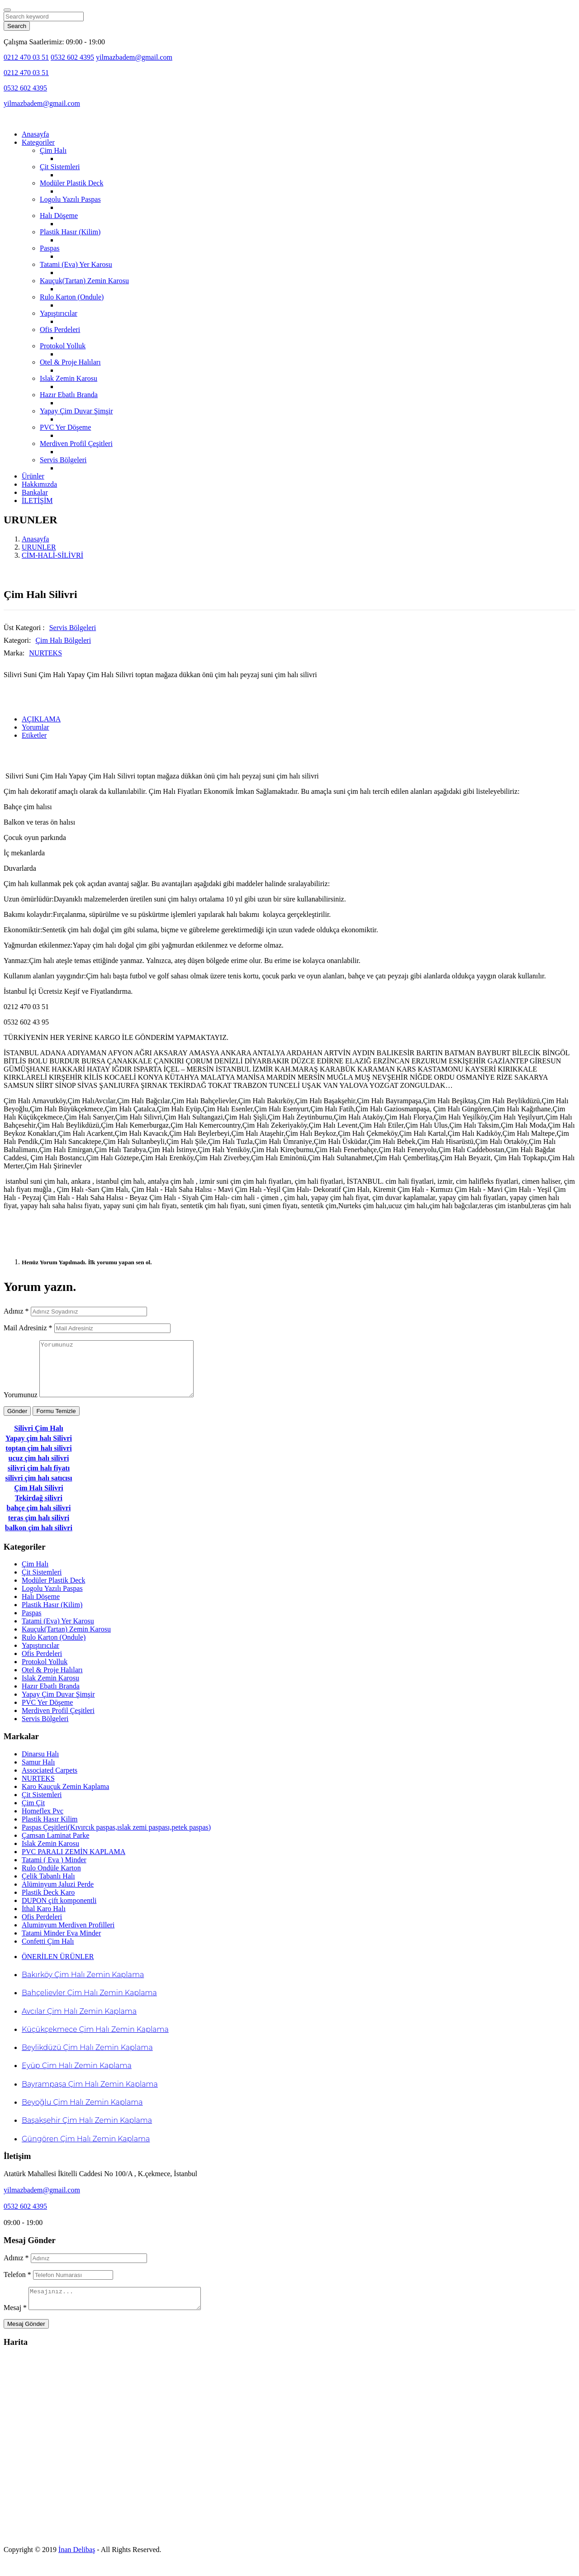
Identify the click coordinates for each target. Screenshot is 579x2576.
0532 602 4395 (72, 57)
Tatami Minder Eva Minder (61, 1944)
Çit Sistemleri (60, 167)
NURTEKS (45, 653)
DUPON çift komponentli (59, 1911)
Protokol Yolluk (62, 346)
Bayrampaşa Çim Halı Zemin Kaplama (90, 2095)
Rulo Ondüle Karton (51, 1879)
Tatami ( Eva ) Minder (54, 1870)
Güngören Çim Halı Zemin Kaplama (86, 2149)
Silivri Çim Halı (38, 1439)
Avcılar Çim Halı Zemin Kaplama (79, 2022)
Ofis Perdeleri (60, 329)
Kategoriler (38, 142)
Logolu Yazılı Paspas (70, 199)
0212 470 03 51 (26, 57)
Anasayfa (35, 134)
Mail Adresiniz (28, 1328)
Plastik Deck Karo (48, 1903)
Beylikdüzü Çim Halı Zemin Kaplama (87, 2058)
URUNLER (39, 547)
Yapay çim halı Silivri (38, 1449)
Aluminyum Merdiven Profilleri (68, 1936)
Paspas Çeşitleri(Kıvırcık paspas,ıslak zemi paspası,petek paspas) (116, 1838)
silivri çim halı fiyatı (39, 1479)
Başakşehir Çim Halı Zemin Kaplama (87, 2131)
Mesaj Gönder (26, 2338)
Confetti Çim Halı (48, 1952)
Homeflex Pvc (42, 1822)
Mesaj (15, 2322)
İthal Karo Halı (44, 1919)
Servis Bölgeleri (63, 460)
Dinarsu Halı (40, 1765)
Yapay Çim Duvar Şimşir (76, 411)
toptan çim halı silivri (38, 1459)
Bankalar (35, 492)
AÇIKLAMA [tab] (41, 719)
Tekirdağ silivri (38, 1509)
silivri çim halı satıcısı (38, 1489)
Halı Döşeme (59, 215)
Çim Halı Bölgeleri (63, 640)
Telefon (17, 2285)
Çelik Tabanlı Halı (48, 1887)
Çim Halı (53, 150)
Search (16, 26)
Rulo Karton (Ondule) (72, 297)
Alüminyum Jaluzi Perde (58, 1895)
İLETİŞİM (37, 500)
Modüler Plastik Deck (71, 183)
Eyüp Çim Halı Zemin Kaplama (77, 2076)
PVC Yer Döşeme (65, 427)
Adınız (16, 1311)
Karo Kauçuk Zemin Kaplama (65, 1797)
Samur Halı (38, 1773)
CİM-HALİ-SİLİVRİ (52, 555)
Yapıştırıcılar (58, 313)
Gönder (17, 1421)
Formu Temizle (56, 1421)
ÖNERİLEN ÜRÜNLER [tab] (58, 1967)
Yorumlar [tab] (35, 727)
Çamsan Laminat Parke (55, 1846)
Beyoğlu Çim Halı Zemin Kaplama (82, 2113)
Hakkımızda (39, 484)
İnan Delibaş (76, 2564)
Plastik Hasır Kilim (50, 1830)
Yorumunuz (21, 1405)
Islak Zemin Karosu (68, 378)
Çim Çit (33, 1813)
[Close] (7, 10)
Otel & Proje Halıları (70, 362)
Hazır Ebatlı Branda (69, 394)
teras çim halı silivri (39, 1528)
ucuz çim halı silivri (39, 1469)
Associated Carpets (49, 1781)
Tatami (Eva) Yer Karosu (76, 264)
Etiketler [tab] (34, 735)
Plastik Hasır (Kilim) (70, 232)
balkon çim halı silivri (38, 1538)
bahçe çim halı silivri (39, 1519)
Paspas (50, 248)
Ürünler (33, 476)
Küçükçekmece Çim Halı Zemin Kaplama (95, 2040)
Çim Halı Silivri (38, 1499)
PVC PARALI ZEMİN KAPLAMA (73, 1862)
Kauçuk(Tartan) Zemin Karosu (84, 281)
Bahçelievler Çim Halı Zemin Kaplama (89, 2003)
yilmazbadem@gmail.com (134, 57)
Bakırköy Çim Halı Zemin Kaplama (83, 1985)
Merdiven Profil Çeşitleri (76, 443)
